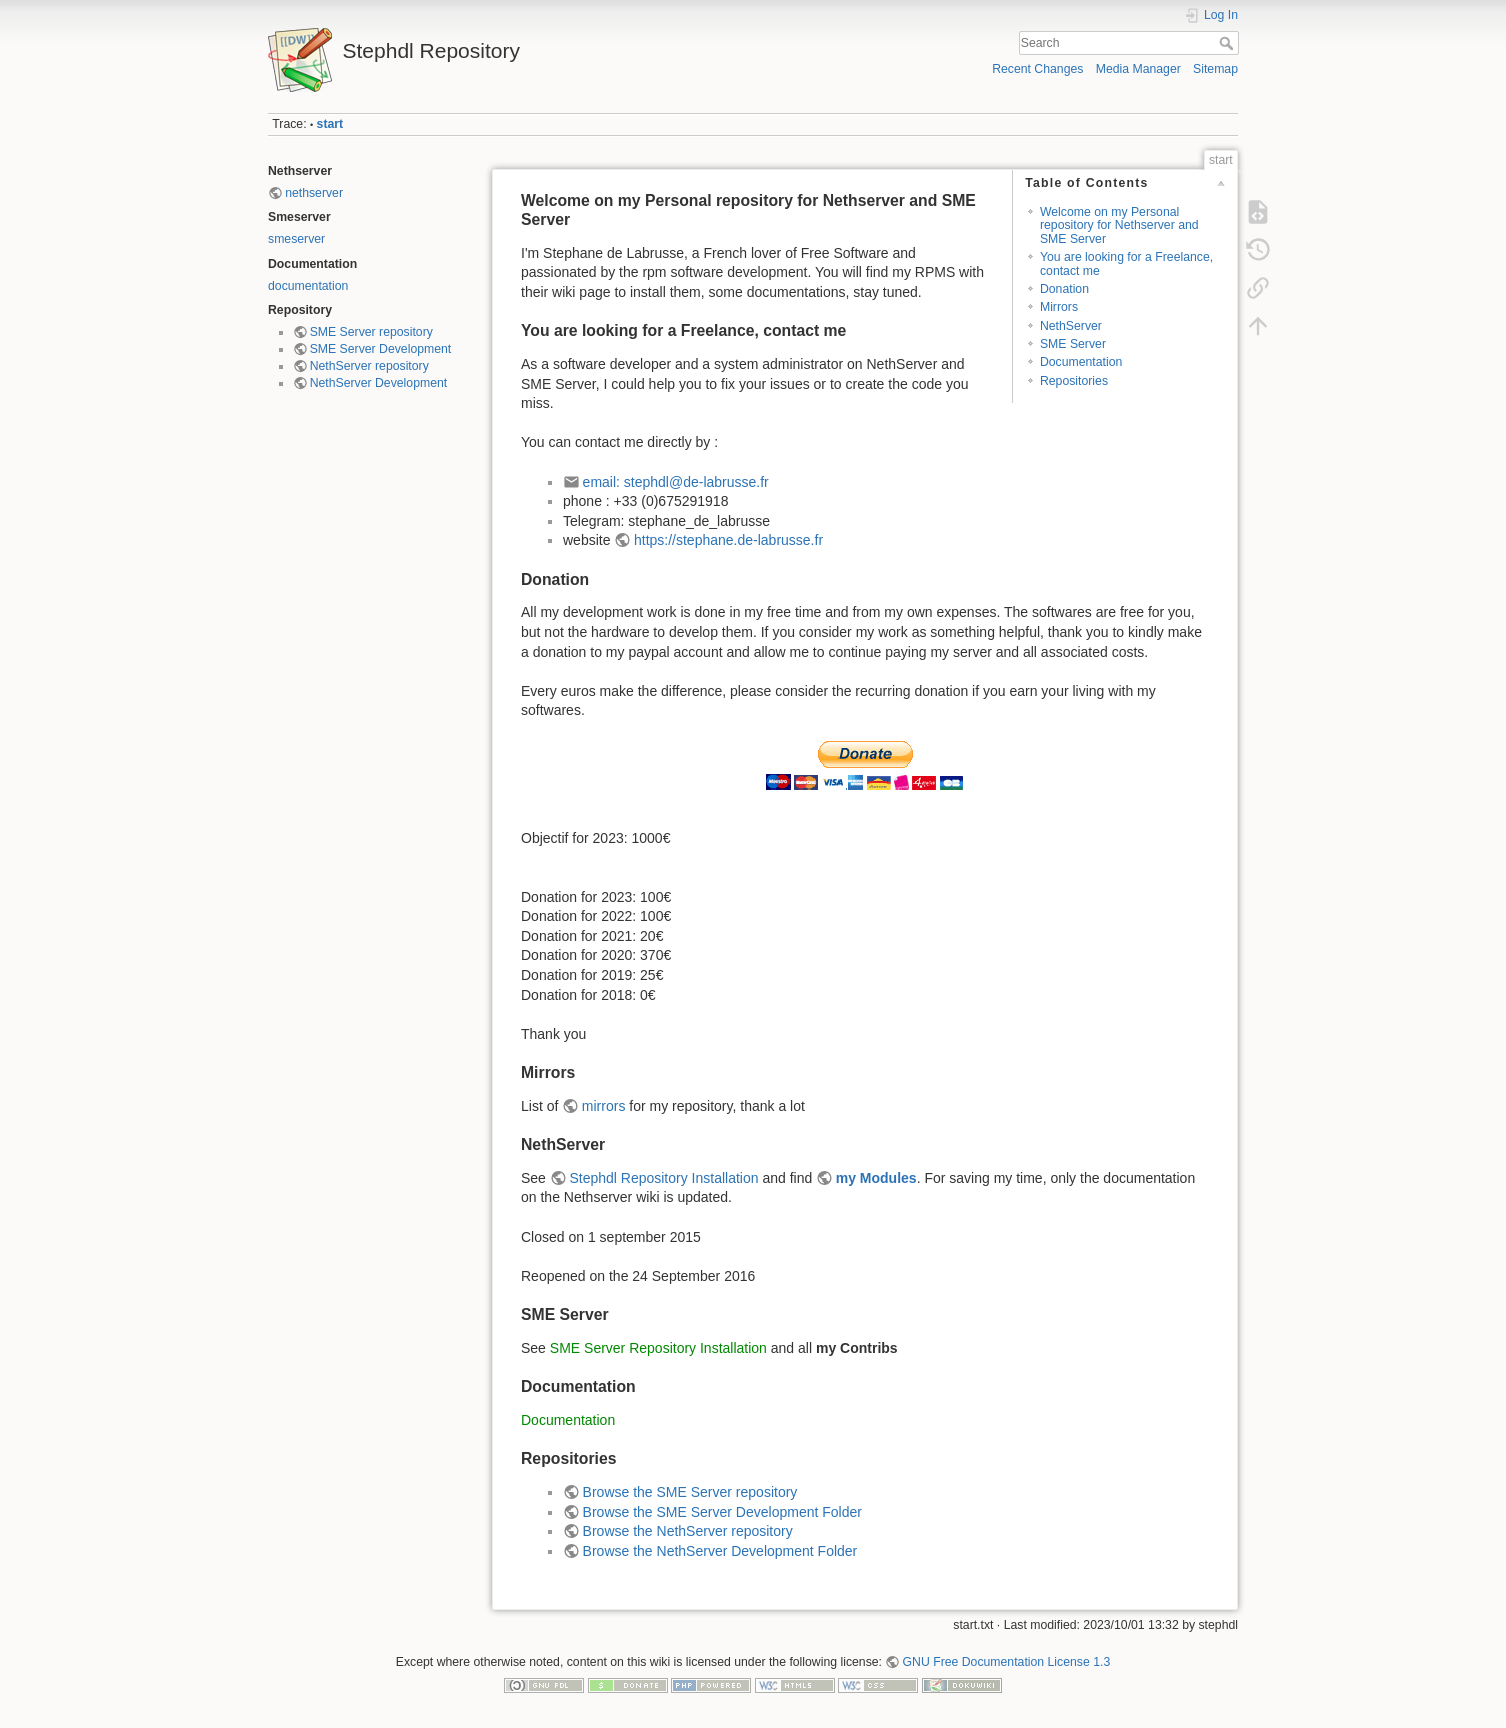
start (330, 124)
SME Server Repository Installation (658, 1348)
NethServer (1071, 326)
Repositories (1074, 381)
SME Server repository (371, 332)
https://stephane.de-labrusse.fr (728, 540)
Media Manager (1138, 69)
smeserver (296, 239)
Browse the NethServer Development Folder (720, 1551)
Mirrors (1059, 307)
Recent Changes (1037, 69)
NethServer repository (369, 366)
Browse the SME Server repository (690, 1492)
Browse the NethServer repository (688, 1531)
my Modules (876, 1178)
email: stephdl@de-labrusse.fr (676, 482)
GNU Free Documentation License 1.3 (1007, 1662)
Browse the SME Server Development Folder (722, 1512)
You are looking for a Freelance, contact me (1126, 263)
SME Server (1073, 344)
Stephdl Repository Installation (663, 1178)
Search (1228, 43)
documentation (308, 286)
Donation (1064, 289)
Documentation (1081, 362)
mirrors (604, 1106)
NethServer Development (379, 383)
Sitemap (1215, 69)
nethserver (314, 193)
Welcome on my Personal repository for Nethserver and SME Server (1119, 225)
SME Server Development (381, 349)
